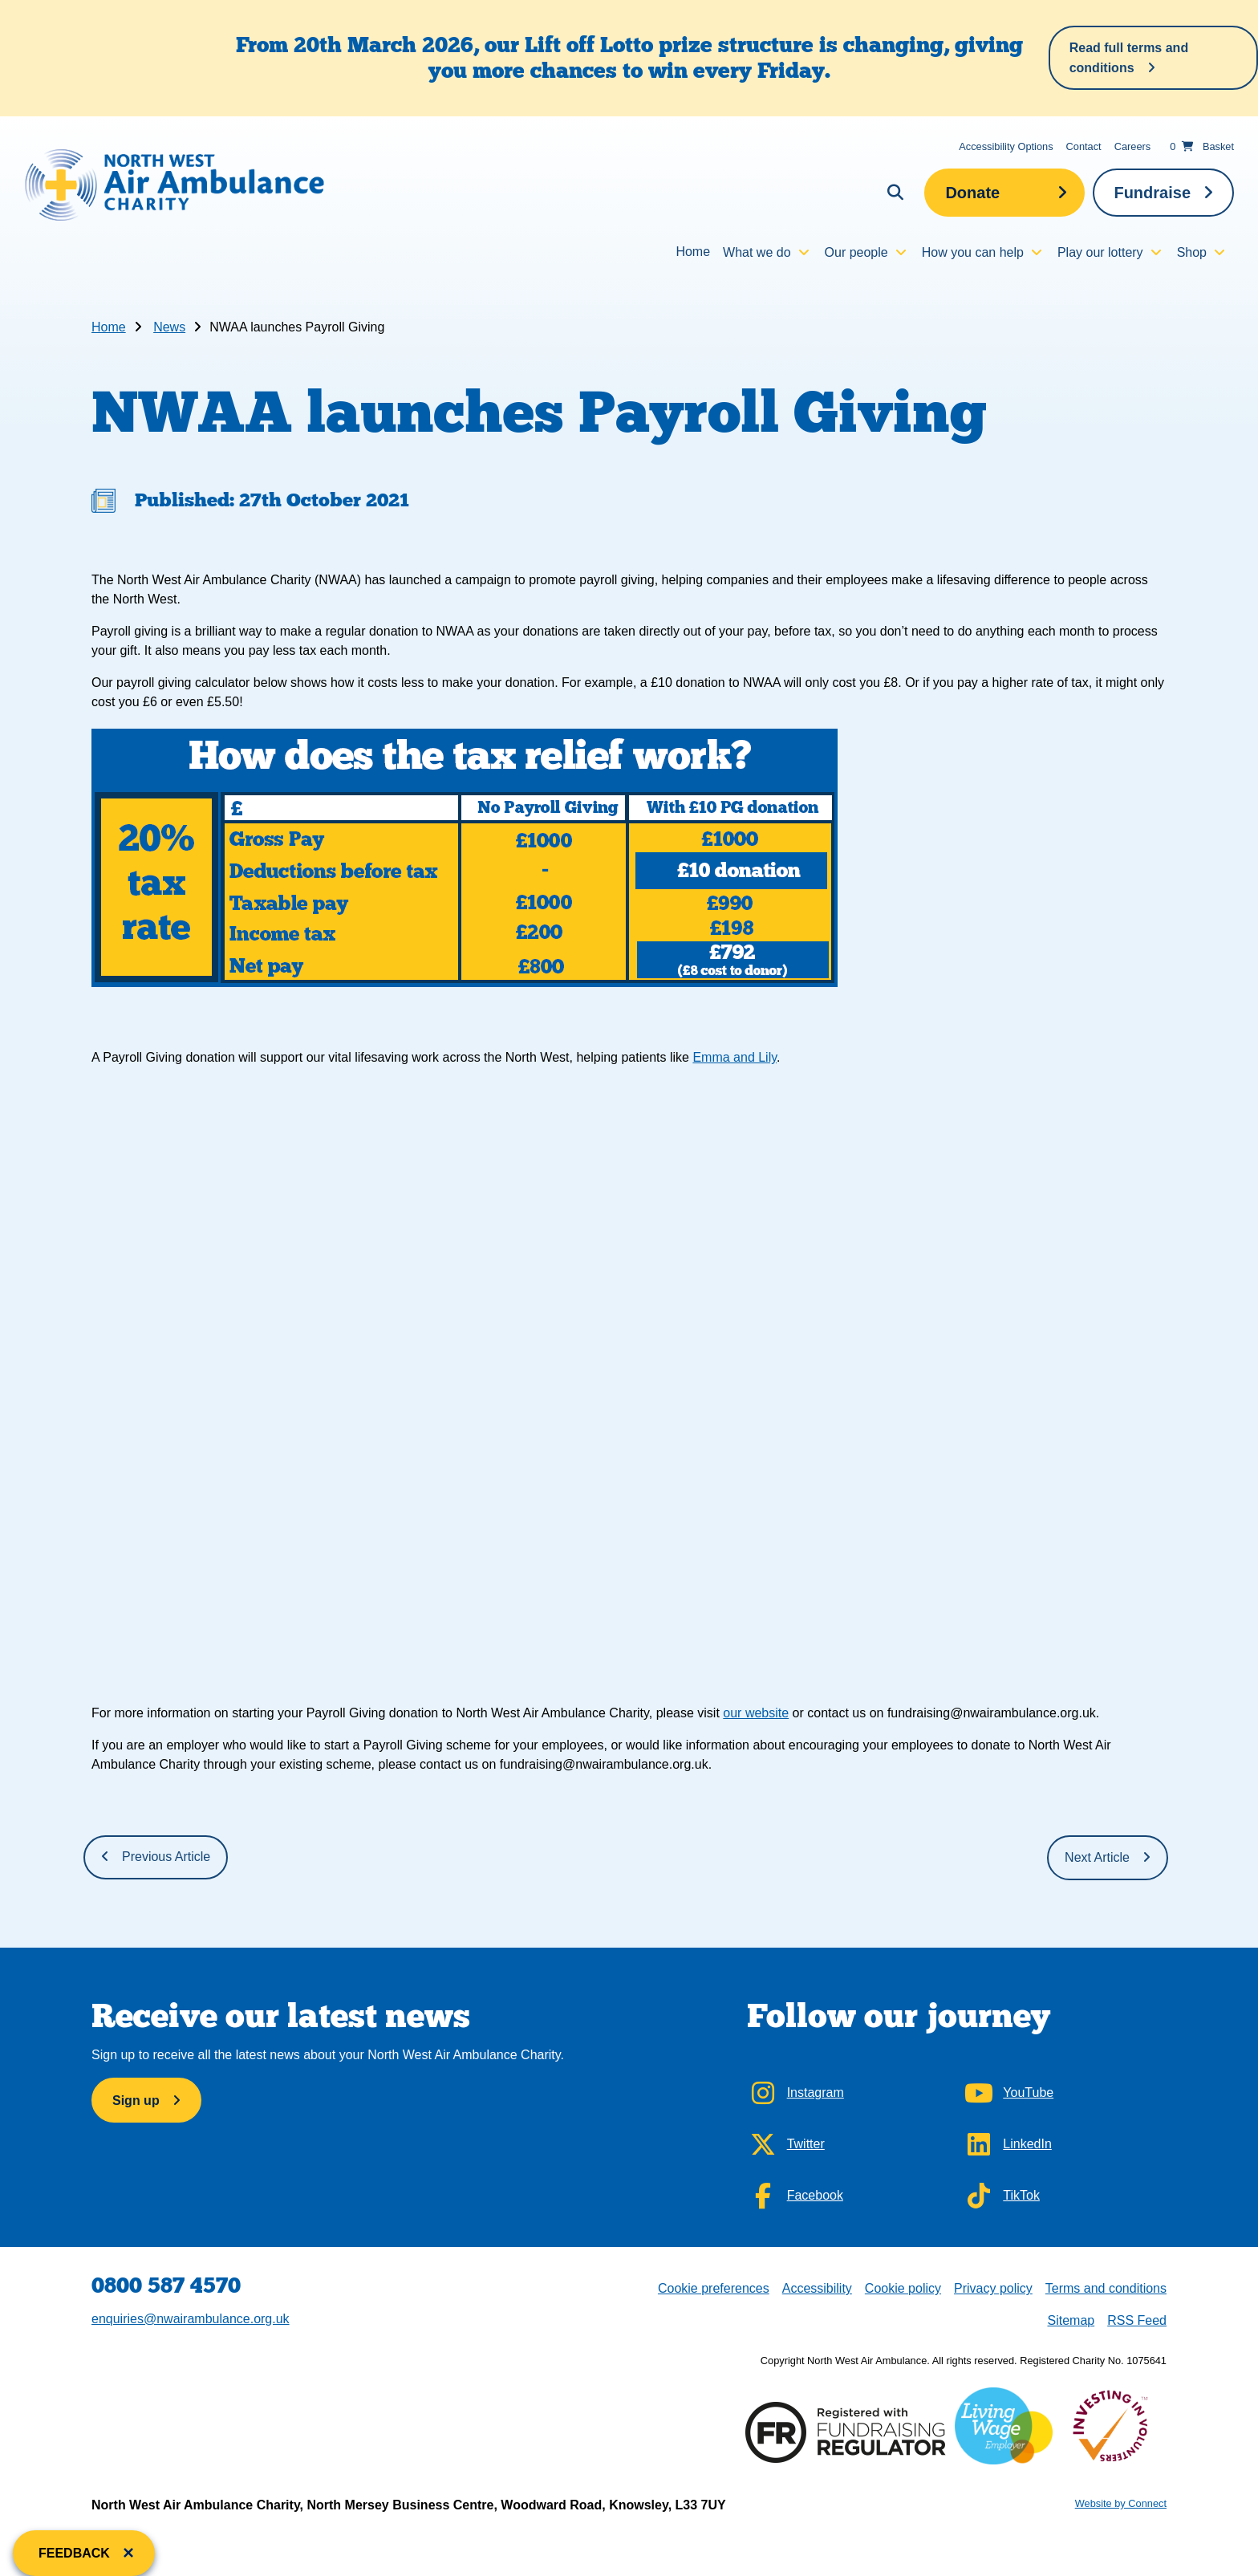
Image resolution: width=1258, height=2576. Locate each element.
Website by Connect (1121, 2503)
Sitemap (1070, 2320)
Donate (972, 192)
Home (693, 251)
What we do (756, 252)
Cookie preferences (713, 2286)
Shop (1192, 252)
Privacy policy (993, 2288)
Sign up (136, 2100)
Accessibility (817, 2288)
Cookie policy (903, 2288)
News (169, 327)
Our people (856, 252)
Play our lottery (1100, 252)
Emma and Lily (734, 1057)
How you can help (973, 252)
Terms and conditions (1106, 2288)
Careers (1132, 146)
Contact (1084, 146)
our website (756, 1713)
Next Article (1097, 1857)
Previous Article (166, 1856)
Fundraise (1152, 192)
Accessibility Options (1006, 146)
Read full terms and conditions (1128, 58)
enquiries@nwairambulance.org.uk (190, 2319)
